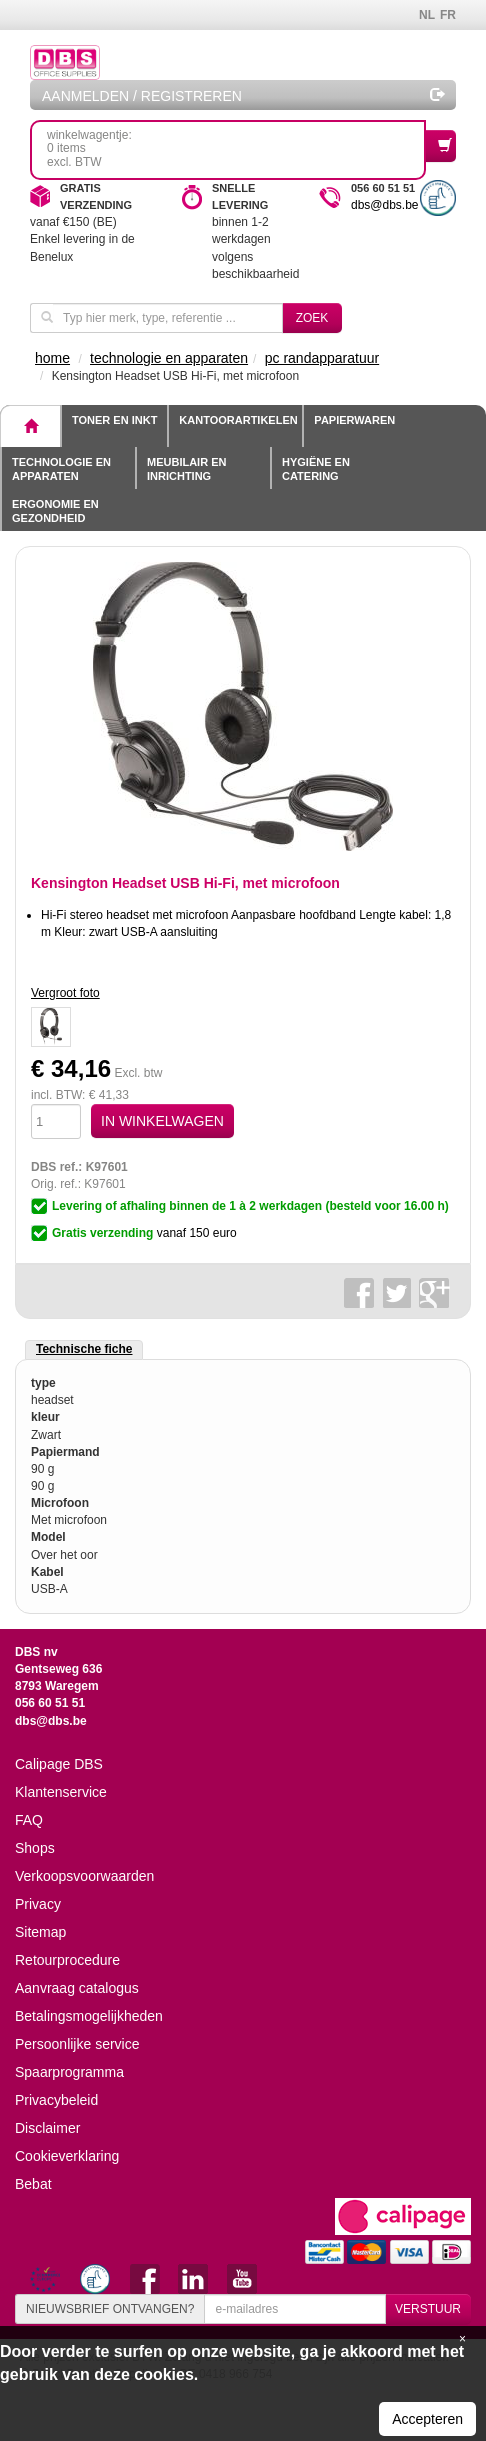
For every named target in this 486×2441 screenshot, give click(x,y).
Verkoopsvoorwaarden (84, 1876)
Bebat (33, 2184)
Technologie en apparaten (61, 469)
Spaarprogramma (69, 2072)
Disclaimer (47, 2128)
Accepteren (427, 2419)
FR (448, 15)
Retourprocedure (67, 1960)
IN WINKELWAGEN (162, 1121)
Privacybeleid (56, 2100)
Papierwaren (354, 420)
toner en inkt (114, 420)
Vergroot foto (65, 993)
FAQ (29, 1820)
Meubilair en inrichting (186, 469)
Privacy (38, 1904)
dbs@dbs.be (385, 205)
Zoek (312, 318)
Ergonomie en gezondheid (55, 511)
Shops (35, 1848)
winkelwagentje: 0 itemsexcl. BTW (236, 148)
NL (427, 15)
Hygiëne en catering (316, 469)
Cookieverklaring (67, 2156)
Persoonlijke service (77, 2044)
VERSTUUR (428, 2309)
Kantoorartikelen (238, 420)
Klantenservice (61, 1792)
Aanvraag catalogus (77, 1988)
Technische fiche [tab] (84, 1349)
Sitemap (40, 1932)
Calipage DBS (59, 1764)
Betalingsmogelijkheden (89, 2016)
